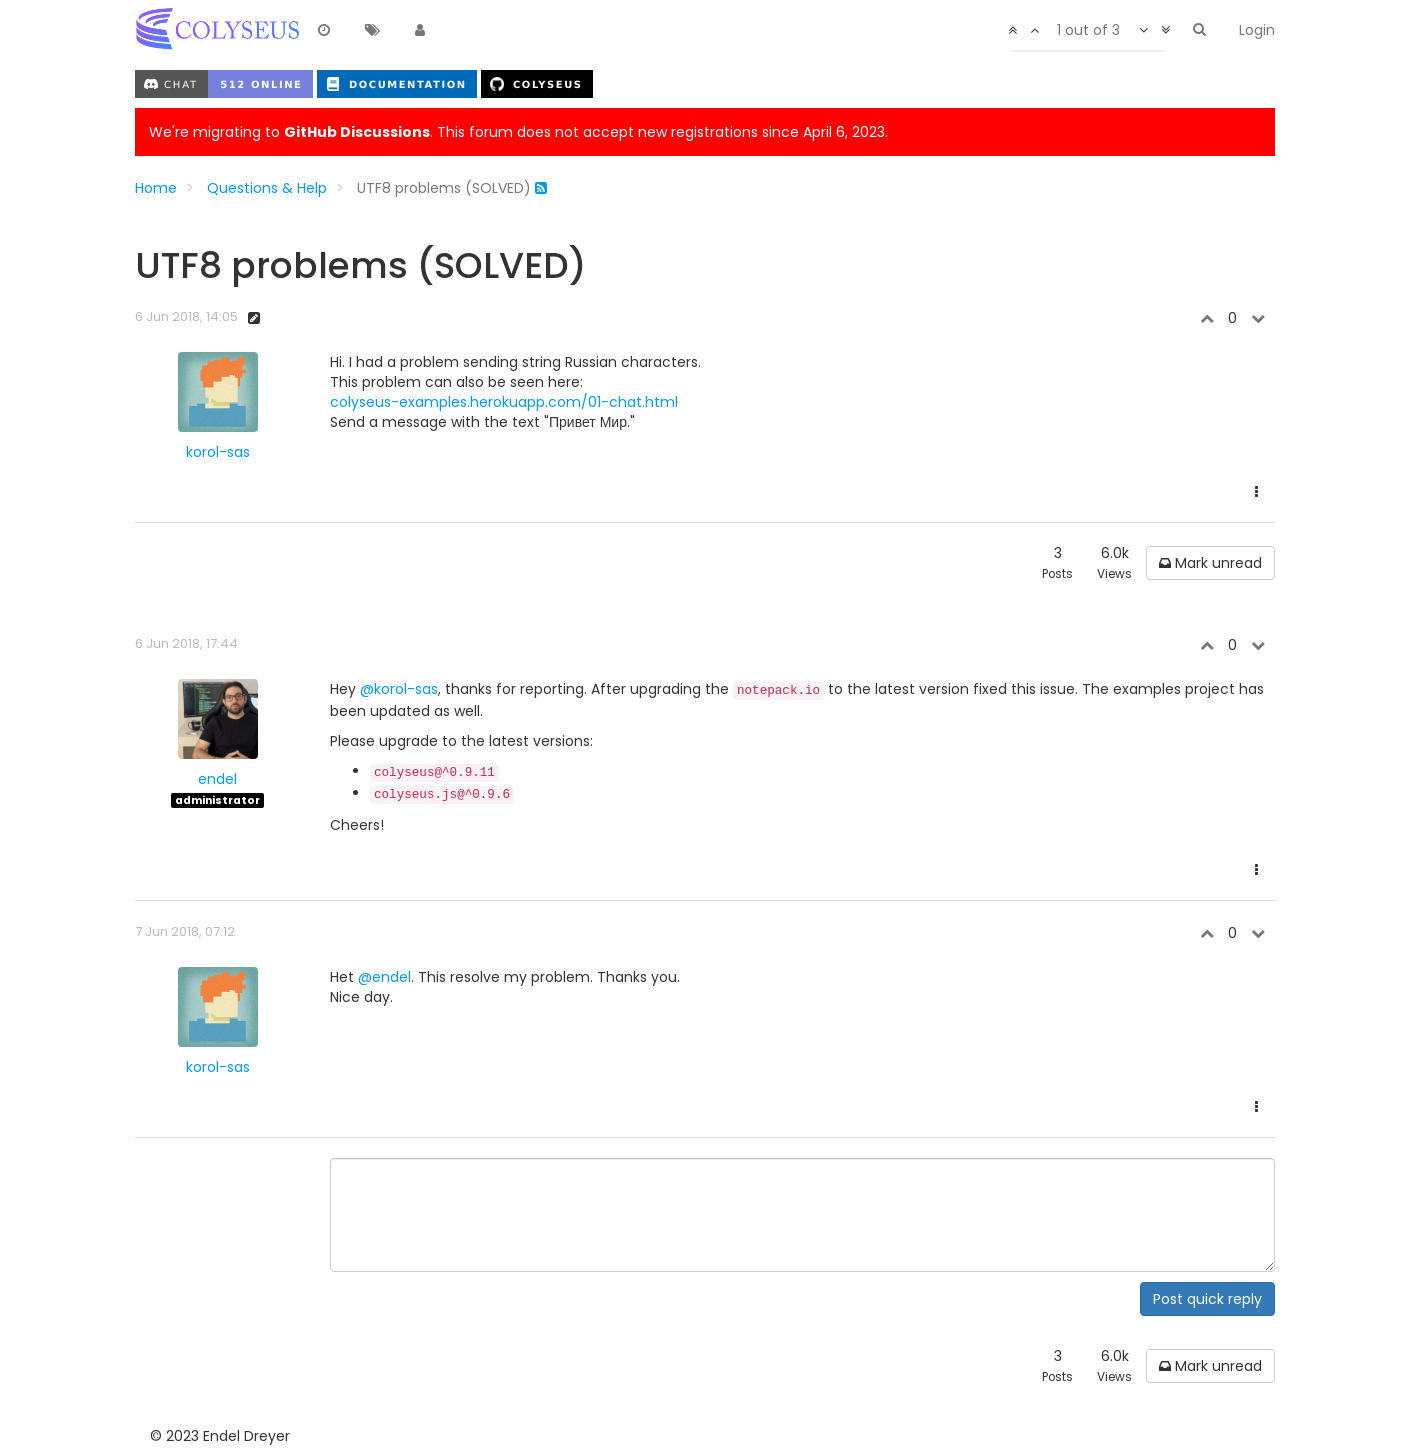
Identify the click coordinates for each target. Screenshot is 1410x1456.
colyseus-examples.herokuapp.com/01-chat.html (504, 402)
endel (217, 779)
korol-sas (218, 452)
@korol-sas (399, 689)
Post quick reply (1207, 1299)
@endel (384, 977)
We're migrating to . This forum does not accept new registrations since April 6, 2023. (518, 132)
